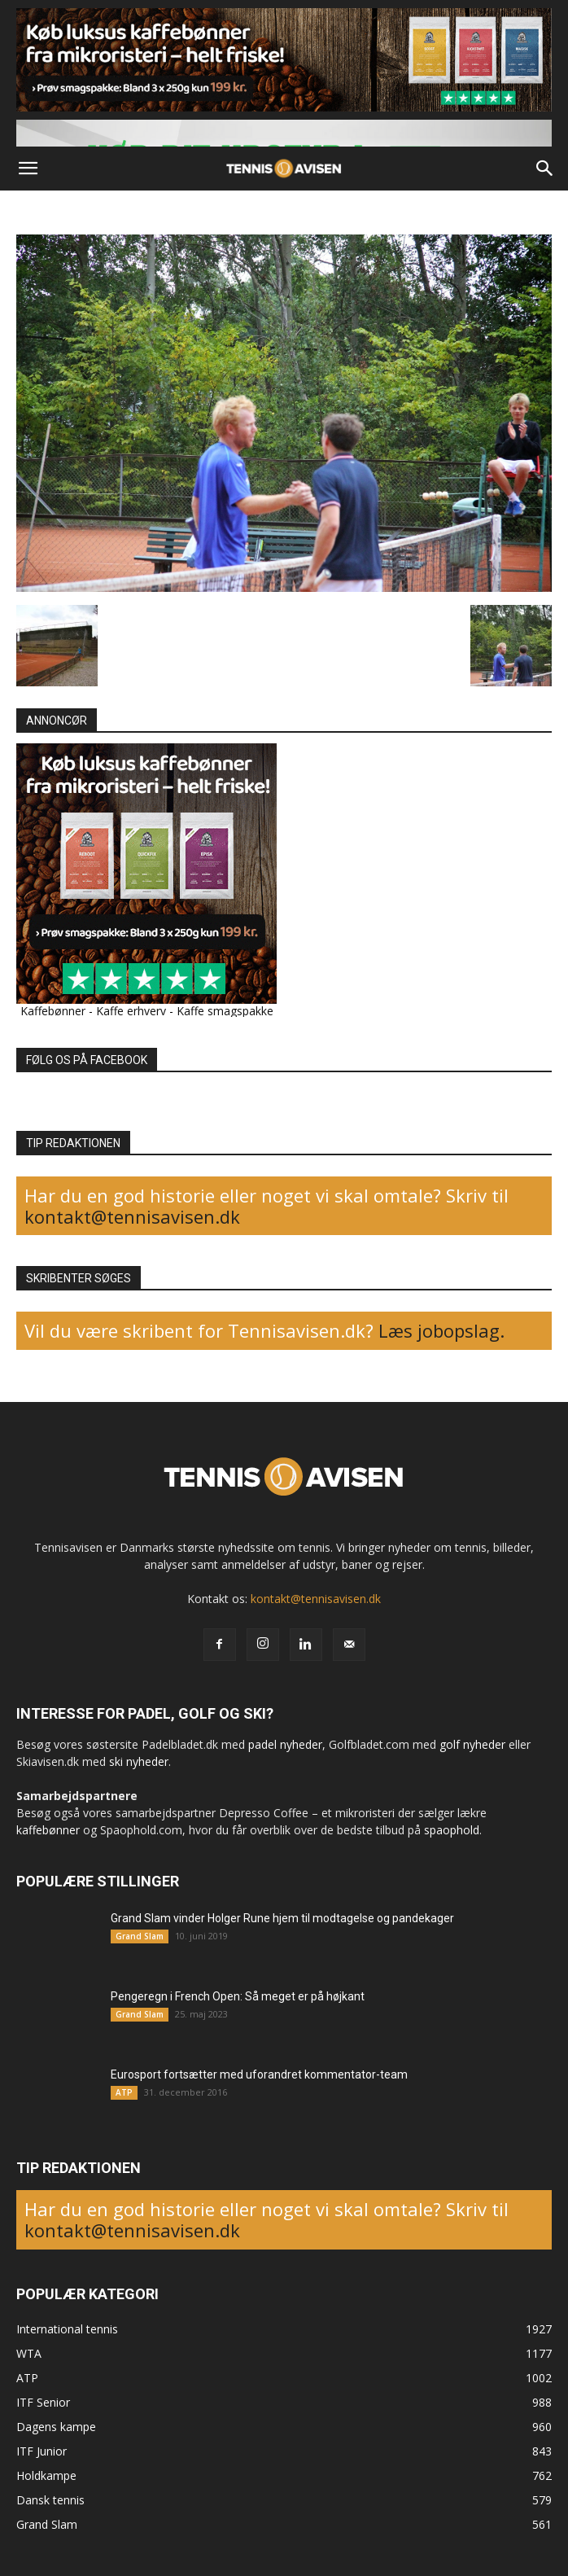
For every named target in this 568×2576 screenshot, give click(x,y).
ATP (124, 2092)
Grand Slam (140, 1936)
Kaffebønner (52, 1011)
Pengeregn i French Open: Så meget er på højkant (238, 1996)
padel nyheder (285, 1744)
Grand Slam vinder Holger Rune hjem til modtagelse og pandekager (282, 1918)
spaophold (451, 1830)
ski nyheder (138, 1761)
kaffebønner (48, 1830)
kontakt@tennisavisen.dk (132, 1216)
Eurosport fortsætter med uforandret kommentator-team (259, 2074)
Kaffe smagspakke (225, 1011)
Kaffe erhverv (131, 1011)
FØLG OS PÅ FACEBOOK (86, 1060)
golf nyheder (472, 1744)
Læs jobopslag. (441, 1330)
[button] (28, 169)
